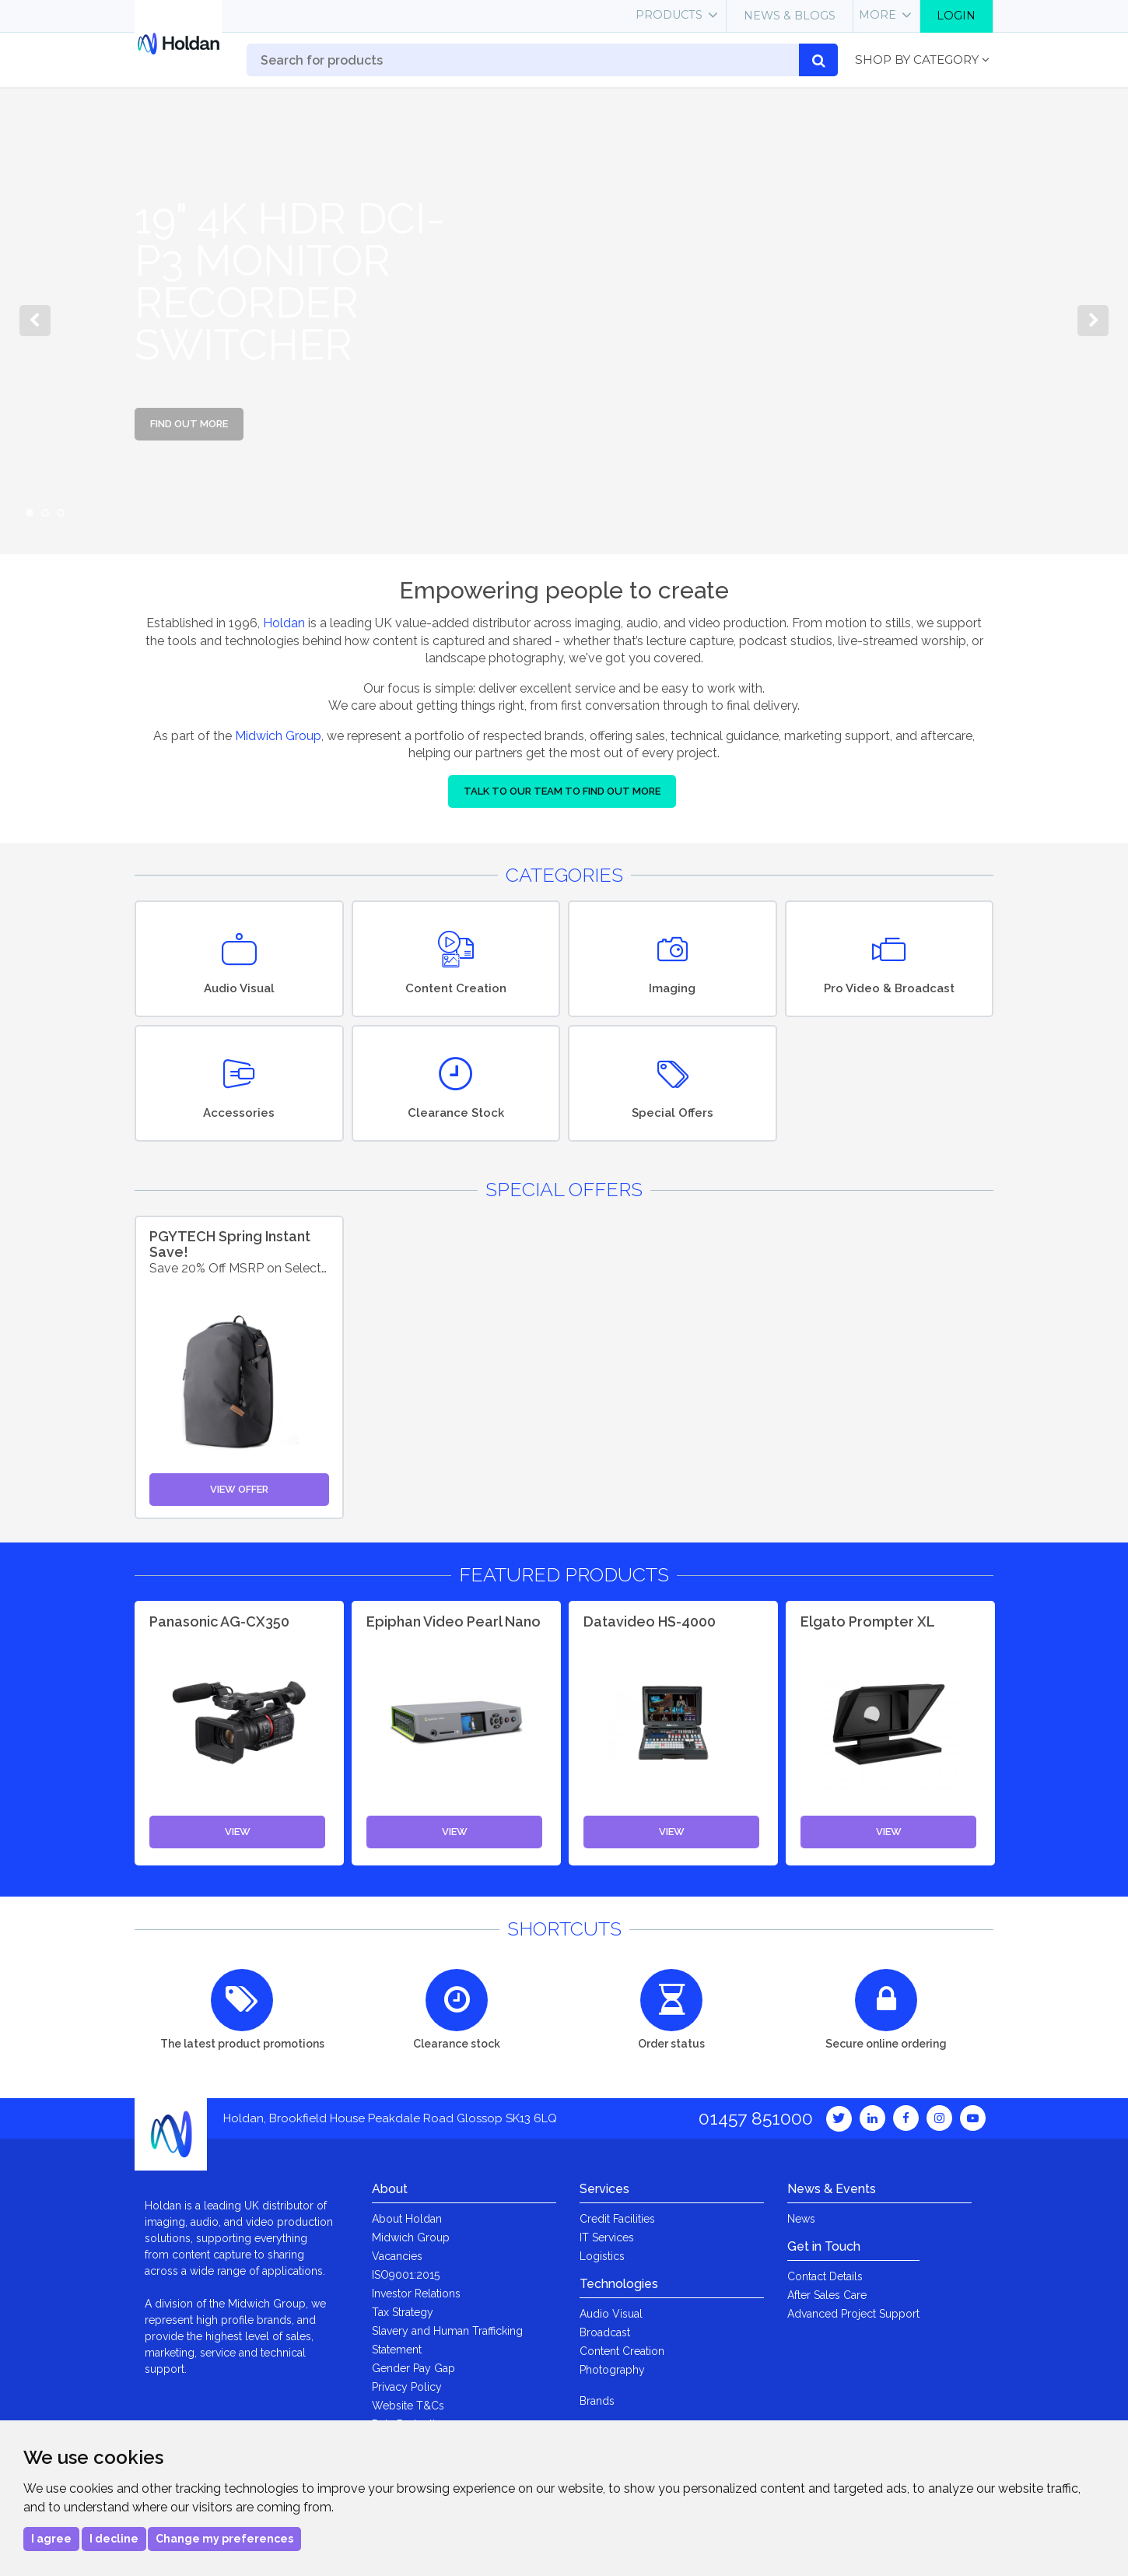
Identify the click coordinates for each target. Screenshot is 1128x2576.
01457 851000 (756, 2118)
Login (956, 16)
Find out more (189, 424)
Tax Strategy (402, 2312)
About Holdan (407, 2219)
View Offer (239, 1489)
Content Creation (622, 2351)
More (877, 15)
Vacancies (397, 2256)
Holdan (284, 623)
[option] (564, 320)
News (801, 2219)
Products (669, 15)
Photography (612, 2370)
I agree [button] (51, 2538)
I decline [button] (113, 2538)
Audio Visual (611, 2314)
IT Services (607, 2237)
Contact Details (825, 2276)
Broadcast (605, 2332)
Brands (597, 2401)
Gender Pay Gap (413, 2368)
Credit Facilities (617, 2219)
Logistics (602, 2256)
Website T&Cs (408, 2405)
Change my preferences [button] (224, 2538)
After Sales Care (827, 2295)
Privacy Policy (407, 2387)
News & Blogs (789, 16)
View (237, 1831)
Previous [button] (35, 320)
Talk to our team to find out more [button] (562, 791)
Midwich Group (278, 735)
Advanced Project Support (853, 2314)
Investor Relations (416, 2293)
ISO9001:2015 (406, 2275)
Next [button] (1093, 320)
